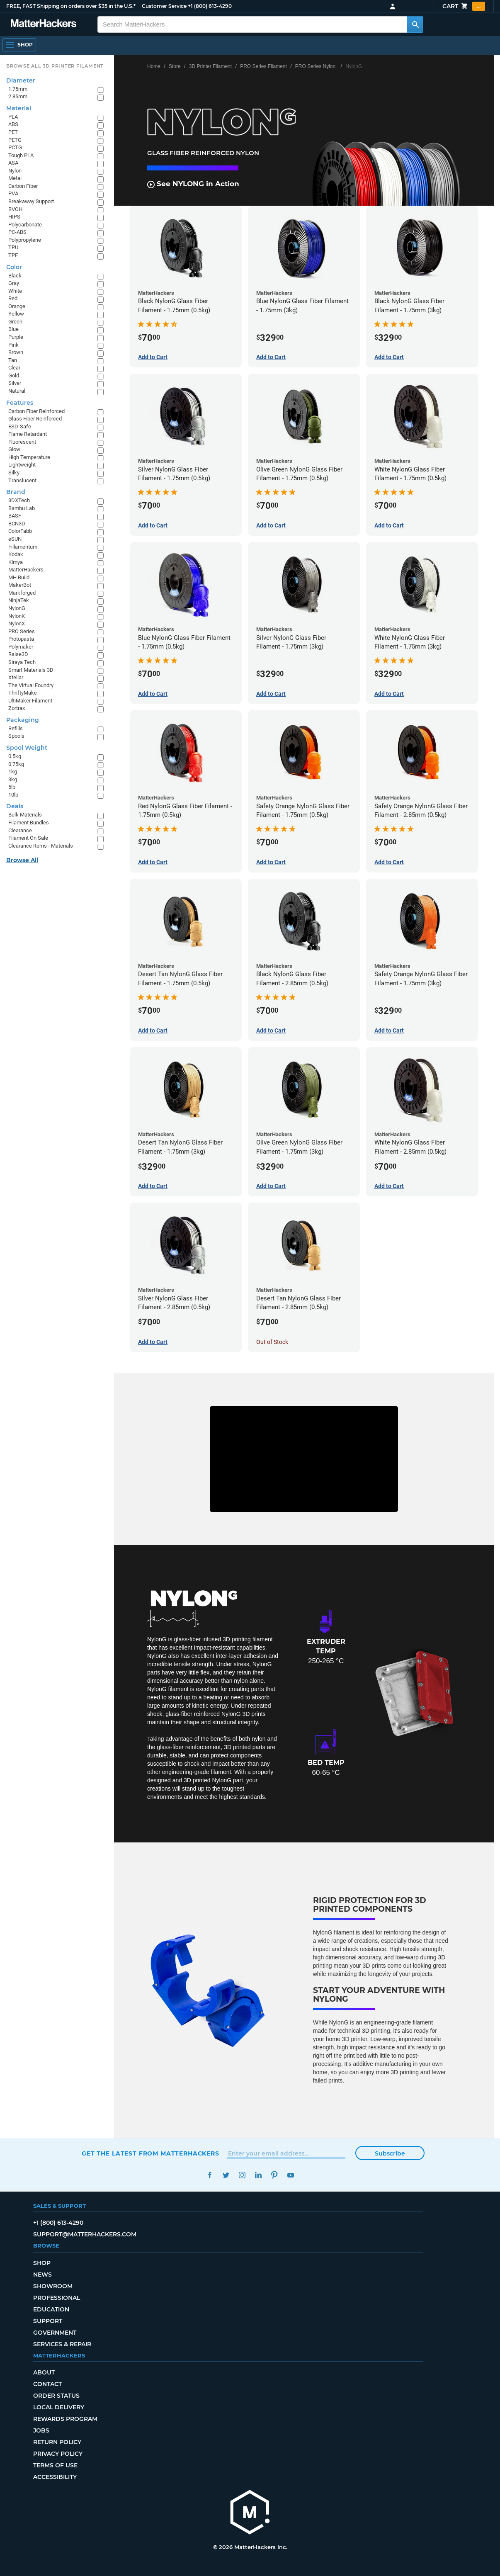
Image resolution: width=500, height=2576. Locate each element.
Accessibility (55, 2477)
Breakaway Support (31, 201)
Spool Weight (26, 747)
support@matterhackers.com (84, 2234)
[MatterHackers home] (43, 24)
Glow (14, 449)
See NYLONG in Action (193, 184)
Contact (47, 2384)
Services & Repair (62, 2344)
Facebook (209, 2175)
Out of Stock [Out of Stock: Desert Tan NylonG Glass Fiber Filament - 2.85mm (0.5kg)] (272, 1342)
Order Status (56, 2395)
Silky (13, 472)
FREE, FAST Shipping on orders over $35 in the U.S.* (71, 6)
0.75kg (16, 764)
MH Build (18, 577)
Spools (16, 736)
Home (153, 66)
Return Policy (57, 2442)
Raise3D (18, 654)
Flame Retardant (27, 434)
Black (15, 275)
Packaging (22, 720)
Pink (13, 345)
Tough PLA (21, 155)
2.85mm (17, 96)
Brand (15, 492)
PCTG (15, 147)
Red (12, 298)
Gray (13, 283)
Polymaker (20, 647)
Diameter (20, 80)
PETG (15, 140)
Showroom (53, 2286)
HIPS (14, 217)
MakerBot (19, 585)
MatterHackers (26, 569)
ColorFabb (20, 531)
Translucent (22, 480)
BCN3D (16, 523)
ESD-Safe (19, 426)
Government (54, 2332)
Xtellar (15, 677)
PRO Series (21, 631)
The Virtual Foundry (30, 685)
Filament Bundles (28, 822)
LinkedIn (258, 2175)
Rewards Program (65, 2419)
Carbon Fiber (23, 186)
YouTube (290, 2175)
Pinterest (274, 2175)
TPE (13, 255)
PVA (13, 193)
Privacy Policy (58, 2453)
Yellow (16, 314)
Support (47, 2321)
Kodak (15, 554)
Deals (14, 806)
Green (15, 321)
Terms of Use (55, 2465)
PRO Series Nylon (315, 66)
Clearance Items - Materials (40, 846)
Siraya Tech (22, 662)
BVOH (15, 209)
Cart (463, 6)
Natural (16, 391)
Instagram (242, 2175)
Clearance (20, 830)
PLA (13, 117)
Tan (12, 360)
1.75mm (17, 89)
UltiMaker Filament (30, 700)
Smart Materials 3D (30, 670)
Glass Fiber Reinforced (35, 419)
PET (13, 132)
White (15, 291)
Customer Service (164, 6)
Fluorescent (22, 442)
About (44, 2372)
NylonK (16, 616)
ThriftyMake (22, 693)
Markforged (22, 593)
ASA (13, 163)
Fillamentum (22, 547)
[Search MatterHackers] (415, 24)
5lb (11, 787)
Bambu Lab (21, 508)
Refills (15, 728)
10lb (13, 795)
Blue (13, 329)
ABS (13, 124)
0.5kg (14, 756)
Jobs (41, 2430)
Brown (15, 352)
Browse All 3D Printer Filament (55, 66)
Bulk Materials (25, 815)
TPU (13, 247)
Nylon (15, 171)
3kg (12, 779)
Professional (56, 2297)
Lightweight (22, 465)
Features (19, 402)
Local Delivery (58, 2407)
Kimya (15, 562)
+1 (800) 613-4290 (210, 6)
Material (18, 108)
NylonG (16, 608)
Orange (16, 306)
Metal (15, 178)
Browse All (22, 860)
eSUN (15, 539)
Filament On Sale (28, 838)
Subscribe (390, 2153)
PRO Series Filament (263, 66)
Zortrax (16, 708)
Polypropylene (24, 240)
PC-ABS (17, 232)
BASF (14, 516)
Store (175, 66)
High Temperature (29, 457)
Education (51, 2309)
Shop (42, 2263)
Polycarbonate (25, 224)
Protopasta (21, 639)
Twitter (225, 2175)
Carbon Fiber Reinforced (36, 411)
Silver (14, 383)
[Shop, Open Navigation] (19, 44)
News (42, 2274)
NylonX (16, 623)
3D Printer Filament (210, 66)
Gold (13, 375)
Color (14, 267)
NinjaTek (18, 600)
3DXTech (19, 500)
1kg (12, 771)
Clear (14, 368)
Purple (15, 337)
